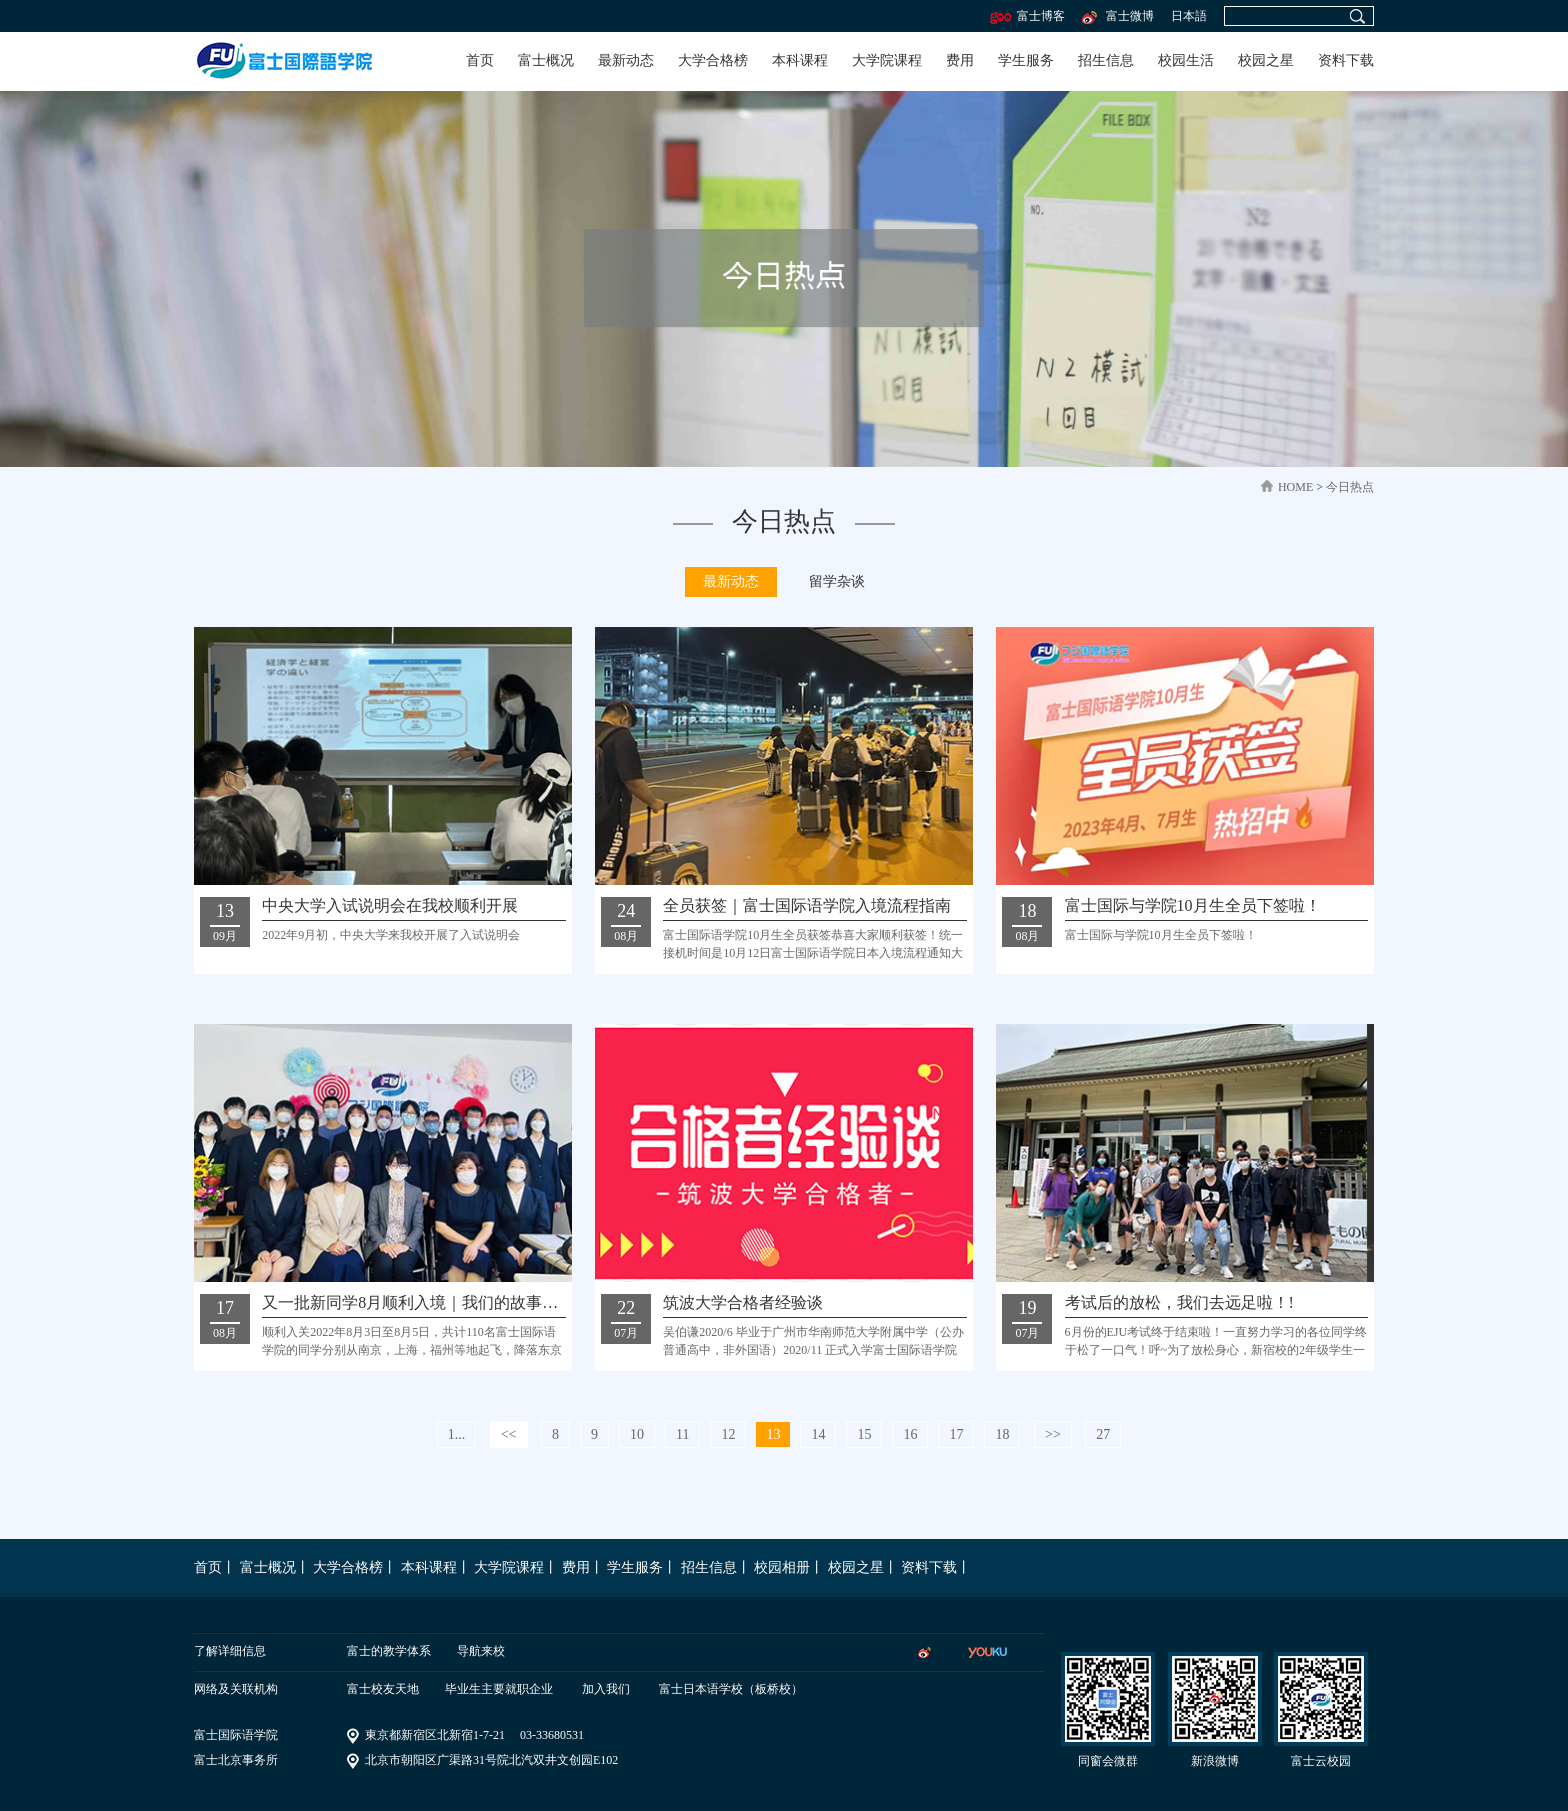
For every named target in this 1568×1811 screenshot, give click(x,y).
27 (1103, 1434)
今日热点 (1350, 487)
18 (1002, 1434)
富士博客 (1027, 16)
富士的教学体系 (389, 1651)
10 (637, 1434)
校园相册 (782, 1567)
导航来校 (481, 1651)
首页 (480, 60)
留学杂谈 (837, 581)
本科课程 (800, 60)
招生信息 (1106, 60)
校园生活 (1186, 60)
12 (728, 1434)
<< (509, 1434)
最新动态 (626, 60)
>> (1053, 1434)
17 (956, 1434)
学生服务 (1026, 60)
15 (864, 1434)
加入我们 (606, 1689)
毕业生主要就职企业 (499, 1689)
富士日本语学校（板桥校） (731, 1689)
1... (457, 1434)
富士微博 (1116, 16)
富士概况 (546, 60)
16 (910, 1434)
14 (818, 1434)
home (1295, 487)
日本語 (1189, 16)
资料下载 (1346, 60)
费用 (960, 60)
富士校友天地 (383, 1689)
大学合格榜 (713, 60)
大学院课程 (887, 60)
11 (682, 1434)
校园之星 (1266, 60)
